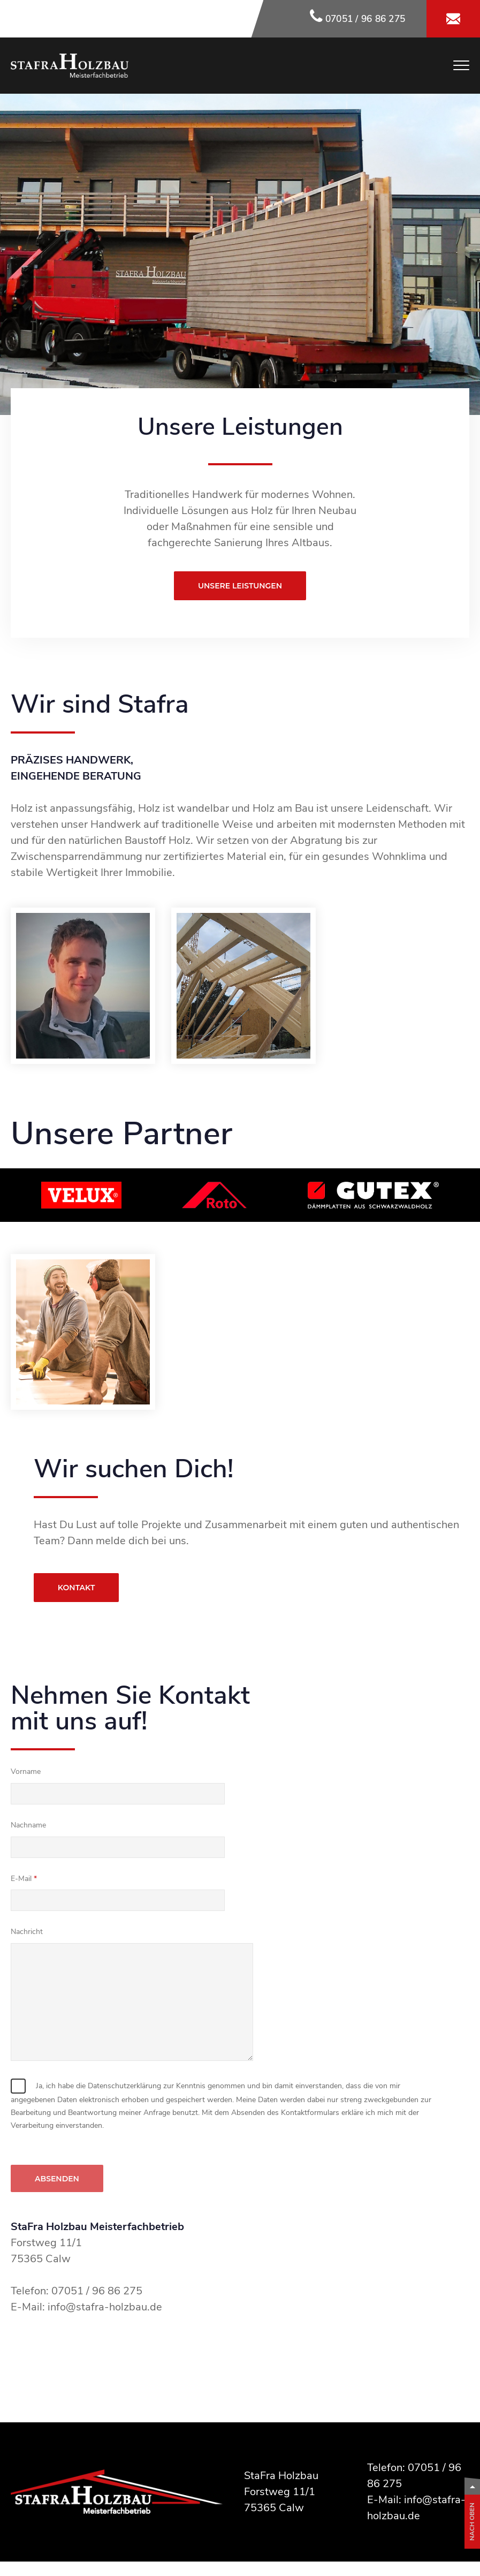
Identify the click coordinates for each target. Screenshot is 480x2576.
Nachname (28, 1825)
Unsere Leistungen (240, 586)
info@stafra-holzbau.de (105, 2307)
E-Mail (21, 1879)
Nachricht (27, 1932)
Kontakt (76, 1587)
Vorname (26, 1771)
